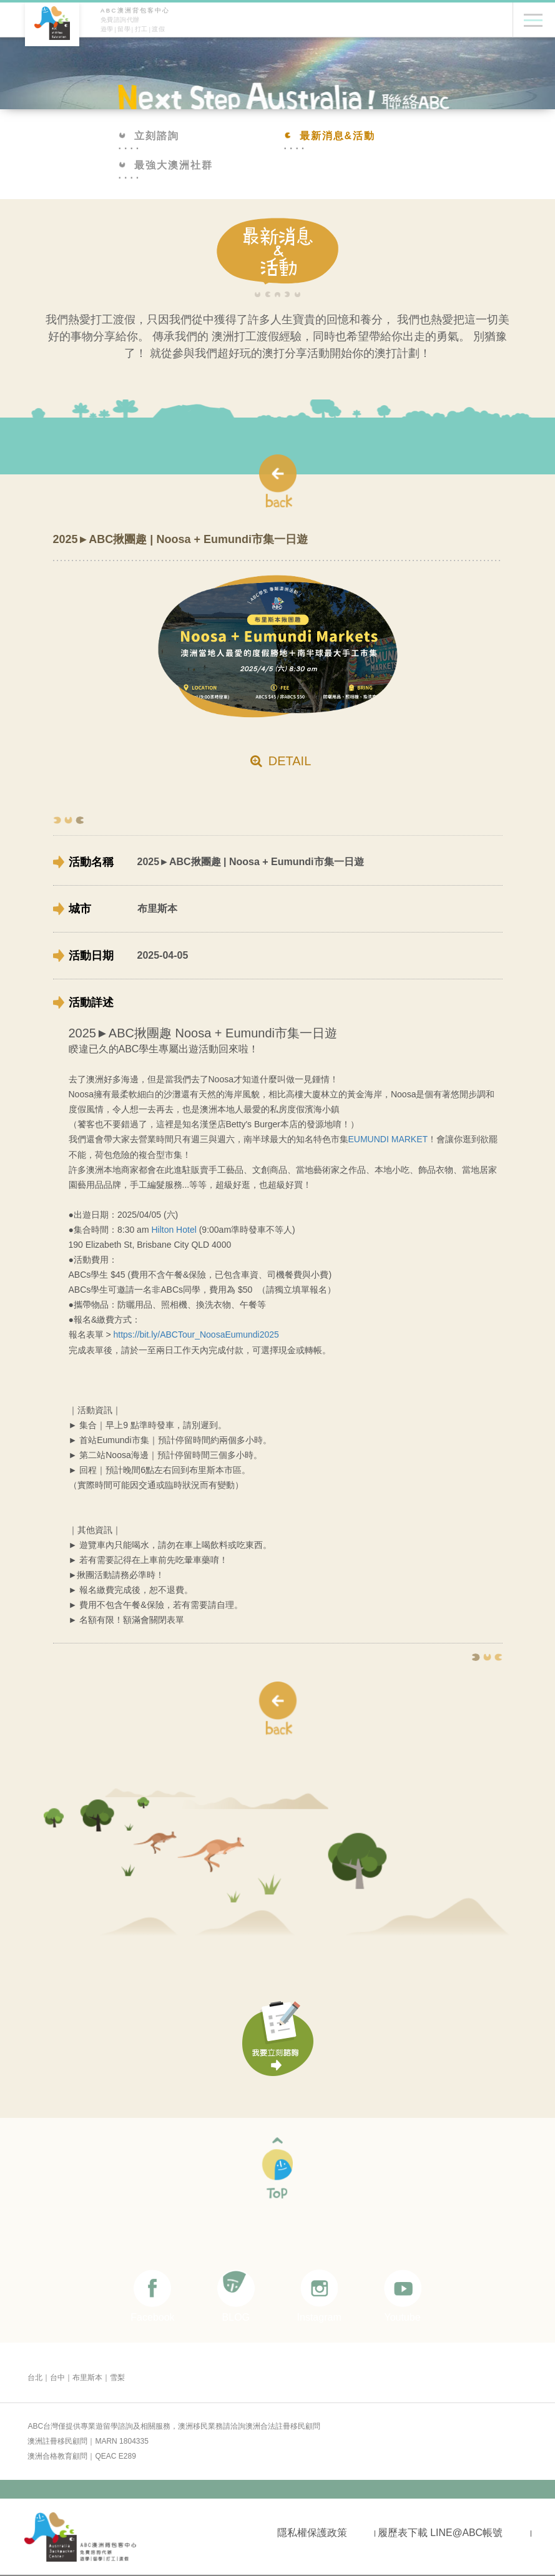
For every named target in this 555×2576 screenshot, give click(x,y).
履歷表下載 (402, 2531)
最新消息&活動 (330, 136)
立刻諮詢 (149, 136)
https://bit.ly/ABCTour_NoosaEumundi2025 (195, 1334)
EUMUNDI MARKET (388, 1139)
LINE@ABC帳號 (466, 2531)
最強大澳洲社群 (166, 165)
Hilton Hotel (175, 1229)
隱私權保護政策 (311, 2531)
